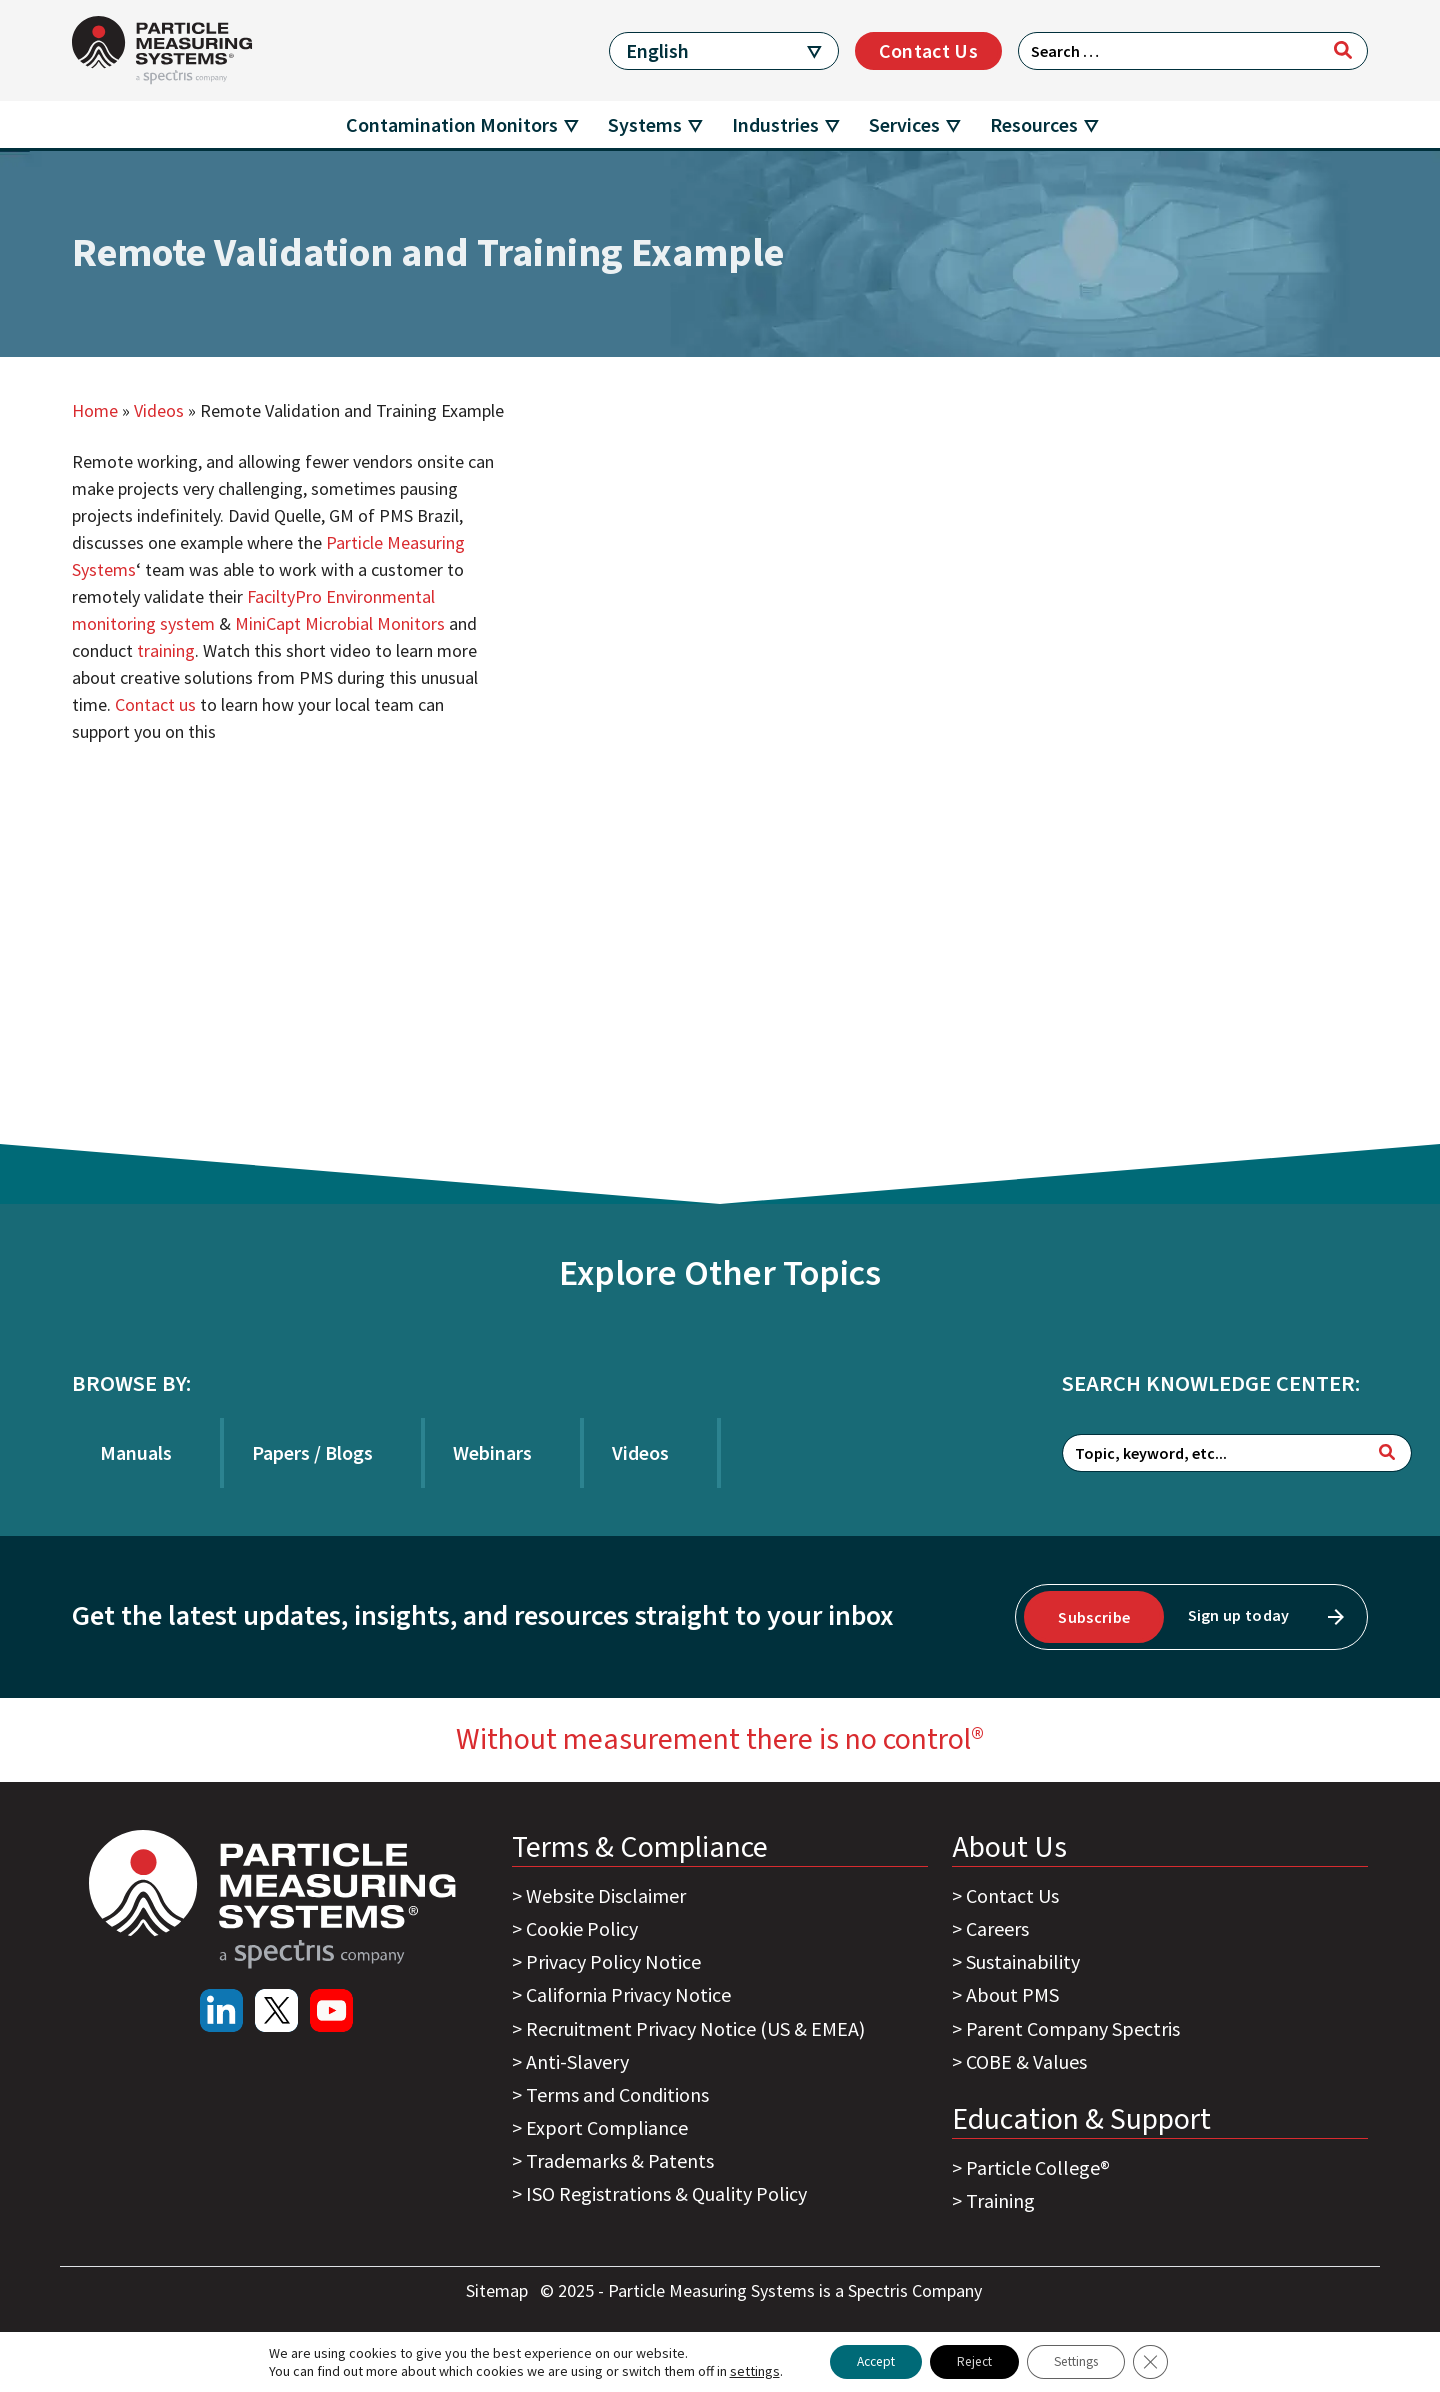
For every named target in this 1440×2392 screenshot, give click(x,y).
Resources (1034, 124)
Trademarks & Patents (620, 2160)
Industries (775, 124)
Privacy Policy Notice (613, 1961)
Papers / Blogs (312, 1452)
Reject (972, 2361)
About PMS (1012, 1994)
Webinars (492, 1452)
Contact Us (928, 50)
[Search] (1343, 50)
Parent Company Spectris (1073, 2028)
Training (1000, 2200)
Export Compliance (607, 2127)
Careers (997, 1928)
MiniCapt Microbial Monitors (340, 623)
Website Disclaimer (606, 1895)
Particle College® (1038, 2167)
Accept (863, 2361)
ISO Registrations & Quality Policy (666, 2193)
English (657, 50)
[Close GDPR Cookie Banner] (1167, 2361)
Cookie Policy (582, 1928)
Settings (1085, 2361)
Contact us (155, 704)
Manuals (136, 1452)
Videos (159, 410)
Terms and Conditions (617, 2094)
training (166, 650)
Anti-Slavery (577, 2061)
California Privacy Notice (628, 1994)
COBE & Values (1026, 2061)
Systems (645, 124)
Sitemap (499, 2290)
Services (904, 124)
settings (737, 2370)
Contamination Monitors (452, 124)
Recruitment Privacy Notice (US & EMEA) (695, 2028)
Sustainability (1023, 1961)
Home (95, 410)
